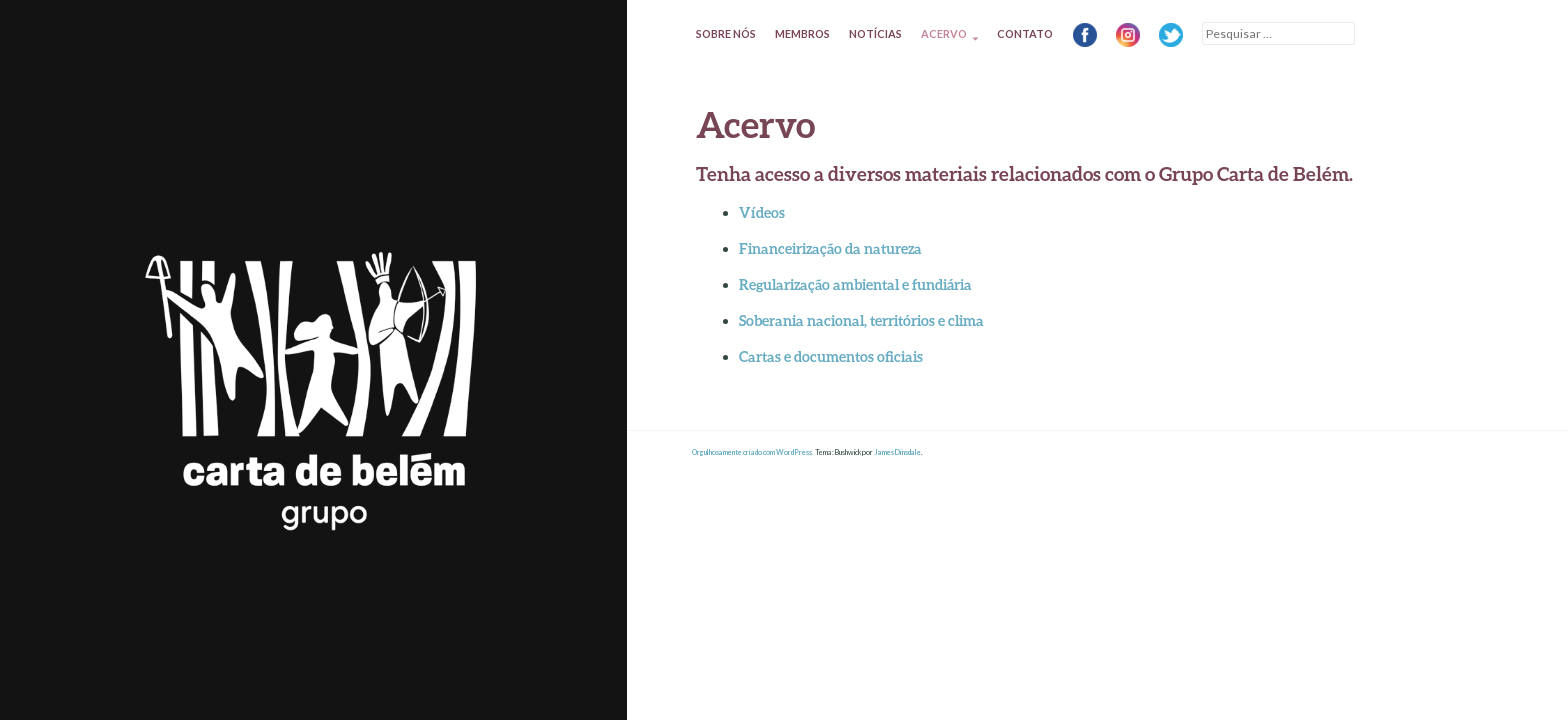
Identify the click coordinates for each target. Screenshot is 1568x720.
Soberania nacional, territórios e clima (861, 320)
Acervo (944, 33)
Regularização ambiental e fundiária (855, 284)
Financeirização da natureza (830, 248)
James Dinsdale (897, 452)
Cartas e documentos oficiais (831, 356)
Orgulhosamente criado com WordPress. (753, 452)
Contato (1025, 33)
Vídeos (762, 212)
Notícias (875, 33)
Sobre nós (726, 33)
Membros (802, 33)
